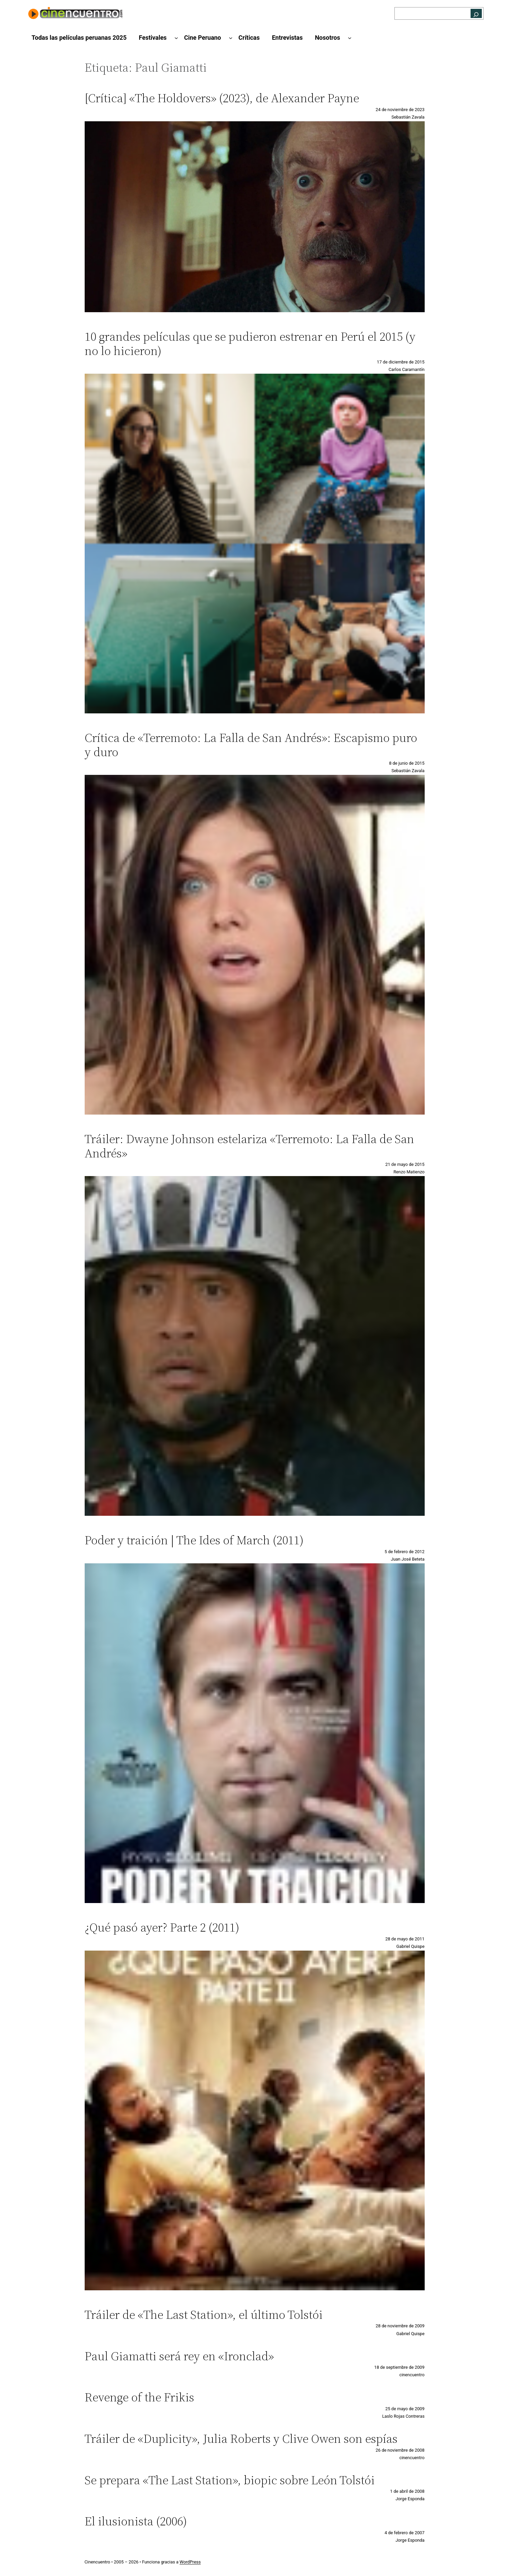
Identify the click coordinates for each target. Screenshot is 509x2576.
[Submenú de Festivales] (176, 38)
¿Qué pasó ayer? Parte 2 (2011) (162, 1927)
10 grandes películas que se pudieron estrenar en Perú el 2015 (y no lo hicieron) (250, 344)
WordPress (190, 2561)
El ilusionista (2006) (136, 2521)
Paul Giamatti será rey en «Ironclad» (179, 2356)
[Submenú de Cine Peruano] (231, 38)
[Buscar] (476, 13)
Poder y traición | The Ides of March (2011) (194, 1540)
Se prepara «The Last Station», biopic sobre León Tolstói (230, 2480)
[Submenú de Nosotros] (350, 38)
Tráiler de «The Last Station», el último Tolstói (204, 2315)
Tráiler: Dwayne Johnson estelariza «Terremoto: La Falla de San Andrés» (249, 1146)
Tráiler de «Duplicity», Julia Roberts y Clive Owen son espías (241, 2439)
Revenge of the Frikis (139, 2397)
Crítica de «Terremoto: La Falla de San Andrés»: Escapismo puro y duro (251, 745)
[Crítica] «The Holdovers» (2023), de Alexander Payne (222, 98)
